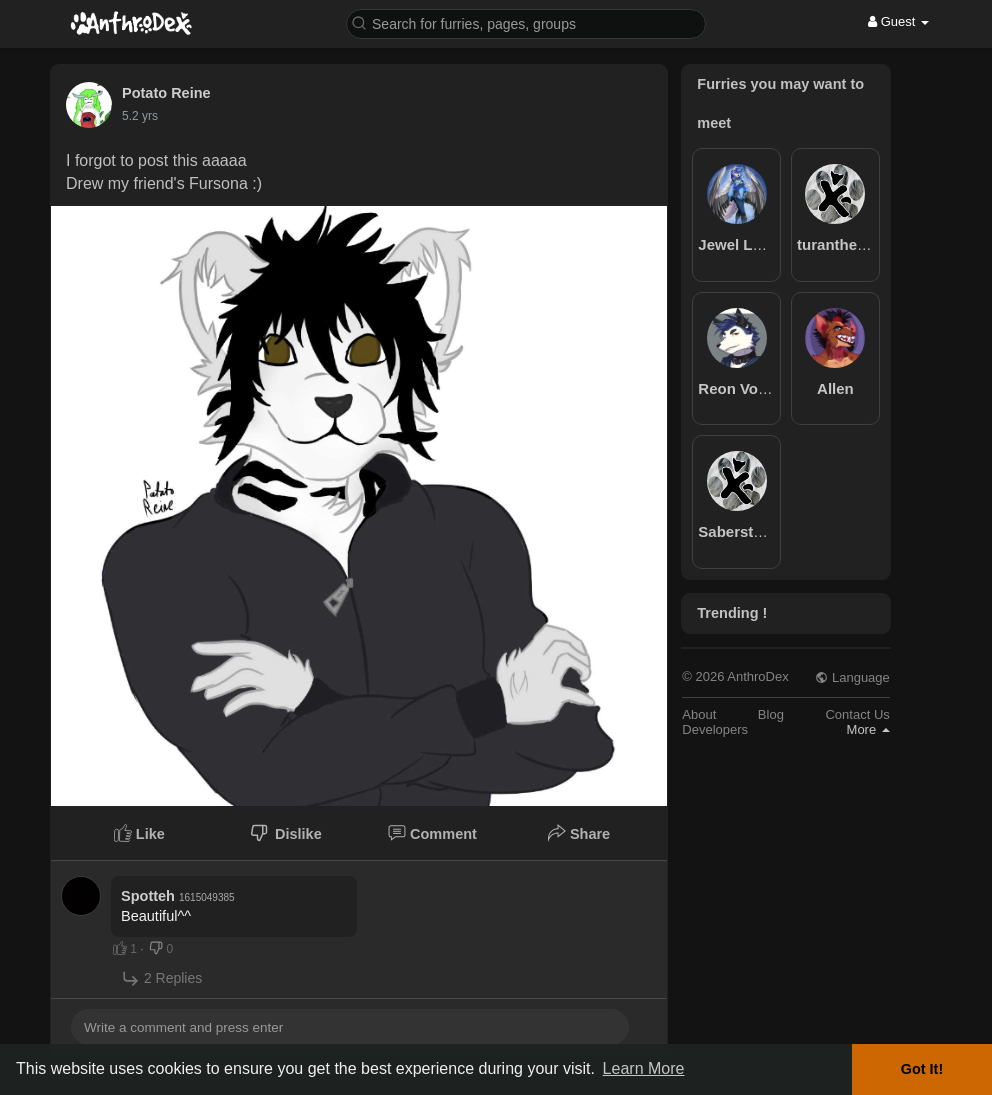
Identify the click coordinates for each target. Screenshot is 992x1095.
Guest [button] (898, 21)
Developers (715, 729)
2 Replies (161, 978)
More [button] (868, 729)
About (699, 714)
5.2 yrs (140, 116)
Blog (771, 714)
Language (852, 677)
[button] (526, 22)
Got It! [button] (922, 1069)
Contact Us (857, 714)
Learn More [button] (644, 1068)
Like (139, 833)
